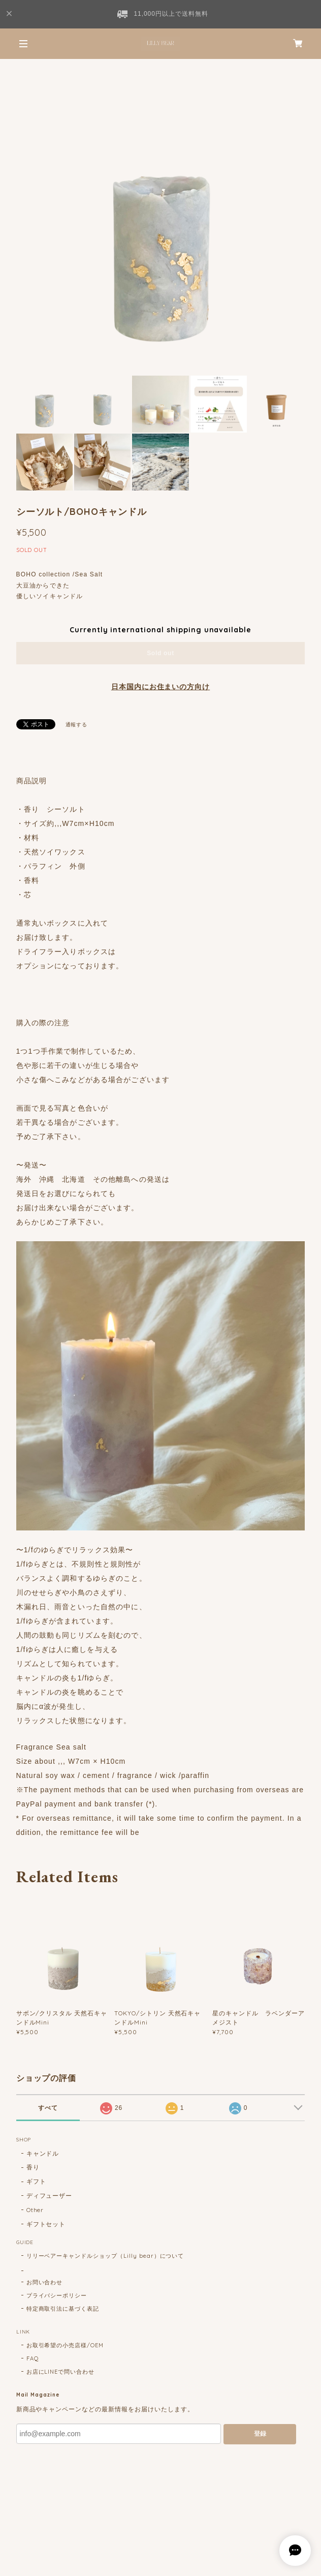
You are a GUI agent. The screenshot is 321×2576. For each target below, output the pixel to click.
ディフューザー (49, 2195)
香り (33, 2167)
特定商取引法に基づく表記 (63, 2308)
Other (35, 2210)
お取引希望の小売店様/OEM (65, 2345)
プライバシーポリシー (56, 2295)
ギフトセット (46, 2224)
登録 (260, 2433)
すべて (48, 2107)
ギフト (36, 2181)
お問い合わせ (44, 2282)
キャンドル (42, 2153)
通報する (77, 724)
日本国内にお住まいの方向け (160, 687)
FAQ (32, 2358)
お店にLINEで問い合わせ (60, 2371)
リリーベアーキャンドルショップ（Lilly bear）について (105, 2255)
